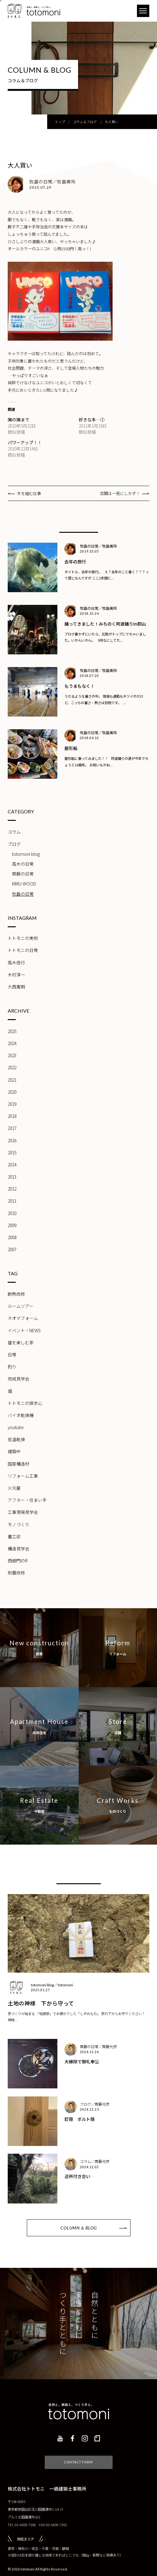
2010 (12, 1213)
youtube (16, 1427)
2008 (12, 1237)
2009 (12, 1225)
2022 (12, 1067)
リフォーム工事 (23, 1476)
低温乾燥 (16, 1439)
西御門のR (18, 1560)
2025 (12, 1031)
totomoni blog (26, 854)
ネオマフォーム (23, 1318)
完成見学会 (18, 1379)
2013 (12, 1177)
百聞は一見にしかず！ (120, 493)
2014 (12, 1164)
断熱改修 (16, 1294)
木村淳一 (16, 974)
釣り (12, 1366)
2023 (12, 1055)
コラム (14, 832)
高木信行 (16, 962)
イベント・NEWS (24, 1330)
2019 (12, 1104)
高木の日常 (23, 864)
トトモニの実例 (23, 938)
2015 (12, 1152)
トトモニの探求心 (25, 1403)
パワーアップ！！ (25, 442)
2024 (12, 1043)
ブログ (14, 844)
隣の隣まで (18, 419)
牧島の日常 (23, 894)
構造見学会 (18, 1548)
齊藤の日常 (23, 874)
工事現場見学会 (23, 1512)
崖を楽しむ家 (21, 1342)
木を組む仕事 (29, 493)
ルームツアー (20, 1306)
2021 (12, 1080)
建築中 (14, 1451)
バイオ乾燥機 (21, 1415)
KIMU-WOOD (24, 884)
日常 (12, 1354)
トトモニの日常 (23, 950)
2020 (12, 1092)
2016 (12, 1140)
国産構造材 (18, 1464)
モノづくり (18, 1524)
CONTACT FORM (78, 2462)
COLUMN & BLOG (78, 2227)
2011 (12, 1201)
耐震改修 (16, 1573)
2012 (12, 1189)
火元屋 (14, 1488)
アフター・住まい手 (27, 1500)
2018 (12, 1116)
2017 (12, 1128)
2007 (12, 1249)
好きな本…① (92, 419)
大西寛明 (16, 987)
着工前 (14, 1536)
